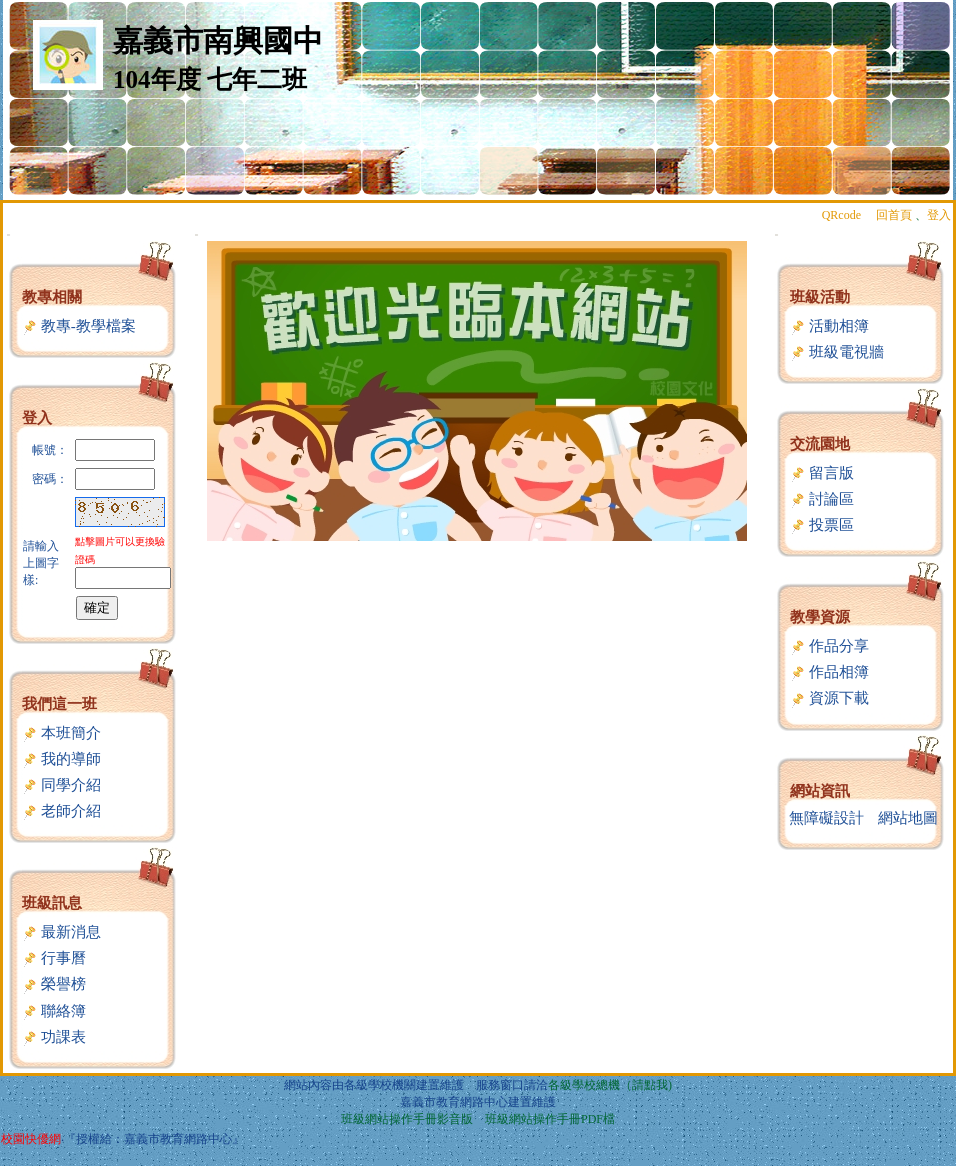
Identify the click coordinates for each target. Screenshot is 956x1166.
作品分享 (829, 646)
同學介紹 (61, 785)
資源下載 (829, 698)
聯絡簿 (54, 1011)
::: (8, 234)
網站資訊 (820, 791)
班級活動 (820, 297)
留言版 (822, 473)
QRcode (841, 215)
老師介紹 (61, 811)
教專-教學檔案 (79, 326)
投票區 (822, 525)
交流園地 (820, 444)
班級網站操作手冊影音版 (407, 1119)
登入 (939, 215)
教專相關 (52, 297)
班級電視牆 (837, 352)
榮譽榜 (54, 984)
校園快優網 (31, 1139)
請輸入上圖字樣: (41, 563)
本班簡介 (61, 733)
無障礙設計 (826, 818)
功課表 (54, 1037)
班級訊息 (52, 903)
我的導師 (61, 759)
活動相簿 (829, 326)
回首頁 (894, 215)
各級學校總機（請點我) (610, 1085)
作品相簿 (829, 672)
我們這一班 (59, 704)
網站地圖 (908, 818)
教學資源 (820, 617)
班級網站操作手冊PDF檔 (550, 1119)
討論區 (822, 499)
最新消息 (61, 932)
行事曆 (54, 958)
